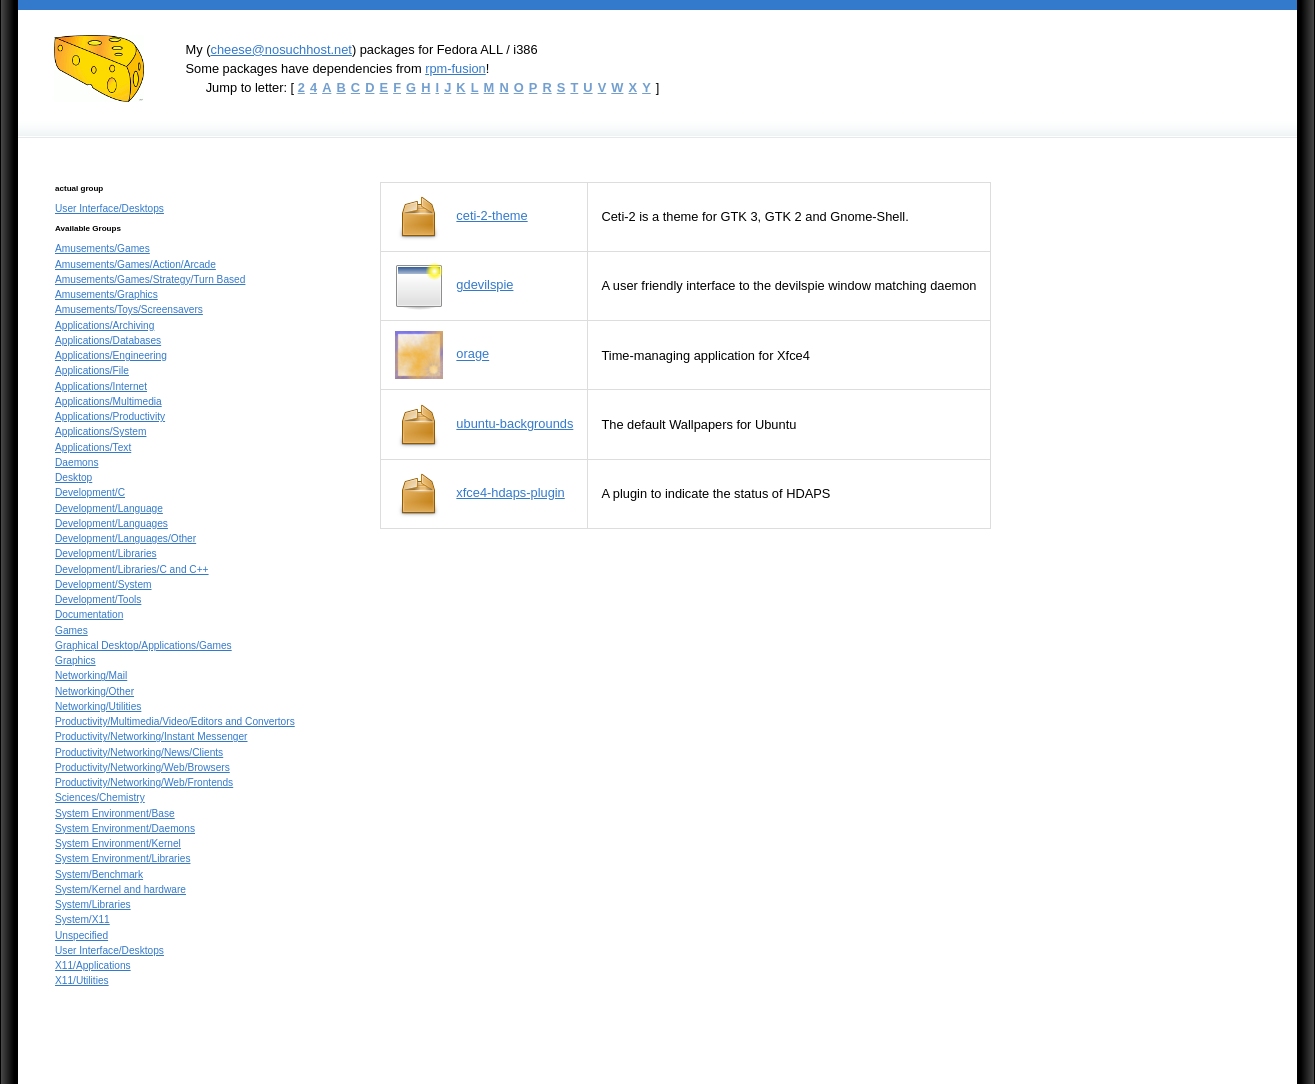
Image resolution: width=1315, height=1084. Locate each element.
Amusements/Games (102, 248)
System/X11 (82, 919)
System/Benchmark (99, 874)
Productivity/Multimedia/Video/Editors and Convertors (175, 721)
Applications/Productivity (110, 416)
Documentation (89, 614)
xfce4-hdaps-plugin (510, 492)
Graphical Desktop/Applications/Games (143, 645)
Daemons (76, 462)
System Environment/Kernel (118, 843)
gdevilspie (484, 284)
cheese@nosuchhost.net (280, 49)
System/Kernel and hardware (120, 889)
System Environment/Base (115, 813)
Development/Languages (111, 523)
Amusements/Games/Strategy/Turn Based (150, 279)
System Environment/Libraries (122, 858)
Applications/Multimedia (108, 401)
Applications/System (100, 431)
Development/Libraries (106, 553)
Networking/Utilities (98, 706)
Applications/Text (93, 447)
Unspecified (81, 935)
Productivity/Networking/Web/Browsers (142, 767)
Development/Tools (98, 599)
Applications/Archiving (104, 325)
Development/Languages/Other (125, 538)
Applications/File (92, 370)
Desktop (73, 477)
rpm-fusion (455, 68)
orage (472, 354)
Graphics (75, 660)
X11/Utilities (82, 980)
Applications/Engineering (111, 355)
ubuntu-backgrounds (514, 423)
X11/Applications (93, 965)
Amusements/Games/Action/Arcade (135, 264)
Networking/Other (94, 691)
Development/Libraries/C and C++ (132, 569)
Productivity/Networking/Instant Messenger (151, 736)
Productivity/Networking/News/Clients (139, 752)
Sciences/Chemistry (100, 797)
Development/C (90, 492)
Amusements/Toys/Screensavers (129, 309)
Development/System (103, 584)
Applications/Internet (101, 386)
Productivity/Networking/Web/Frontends (144, 782)
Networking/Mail (91, 675)
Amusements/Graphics (106, 294)
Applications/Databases (108, 340)
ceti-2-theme (491, 215)
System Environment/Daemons (125, 828)
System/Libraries (93, 904)
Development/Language (109, 508)
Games (71, 630)
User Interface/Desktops (109, 208)
